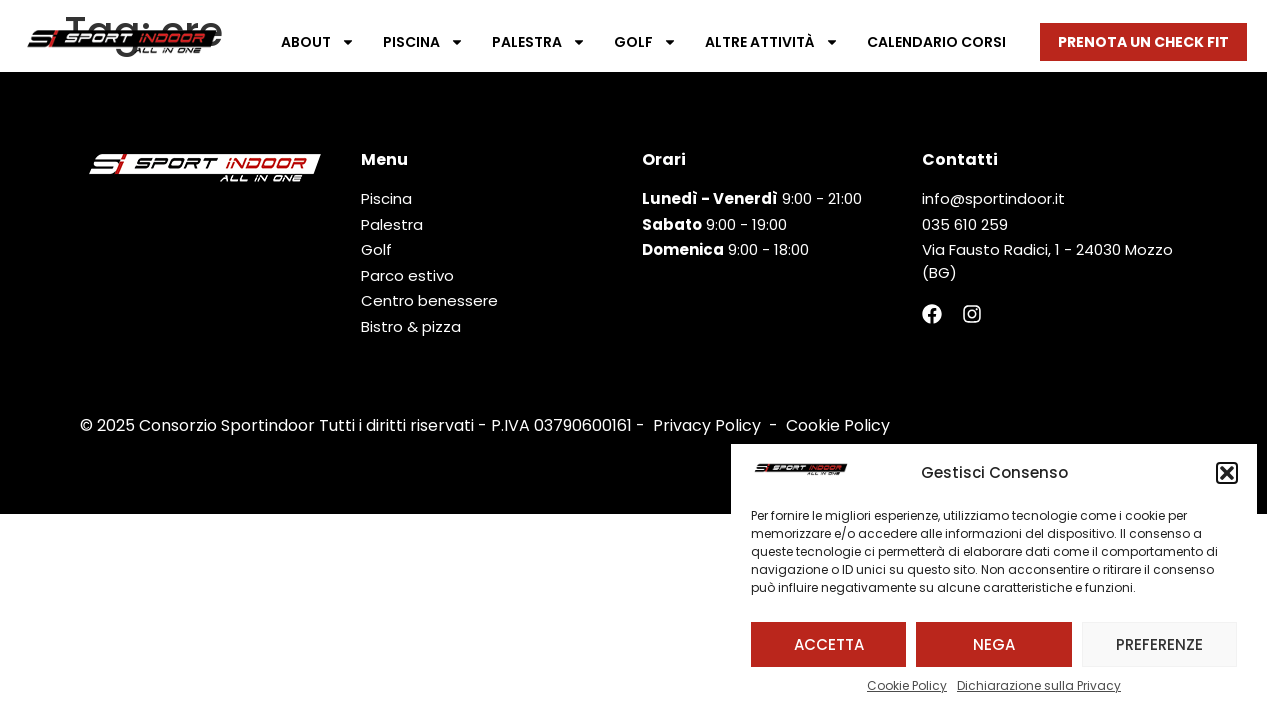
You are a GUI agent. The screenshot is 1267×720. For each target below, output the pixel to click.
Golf (645, 42)
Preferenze (1159, 644)
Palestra (539, 42)
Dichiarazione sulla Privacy (1039, 685)
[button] (1227, 473)
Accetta (829, 644)
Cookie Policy (907, 685)
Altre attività (772, 42)
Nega (994, 644)
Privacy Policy (707, 425)
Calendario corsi (936, 42)
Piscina (423, 42)
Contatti (960, 159)
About (318, 42)
